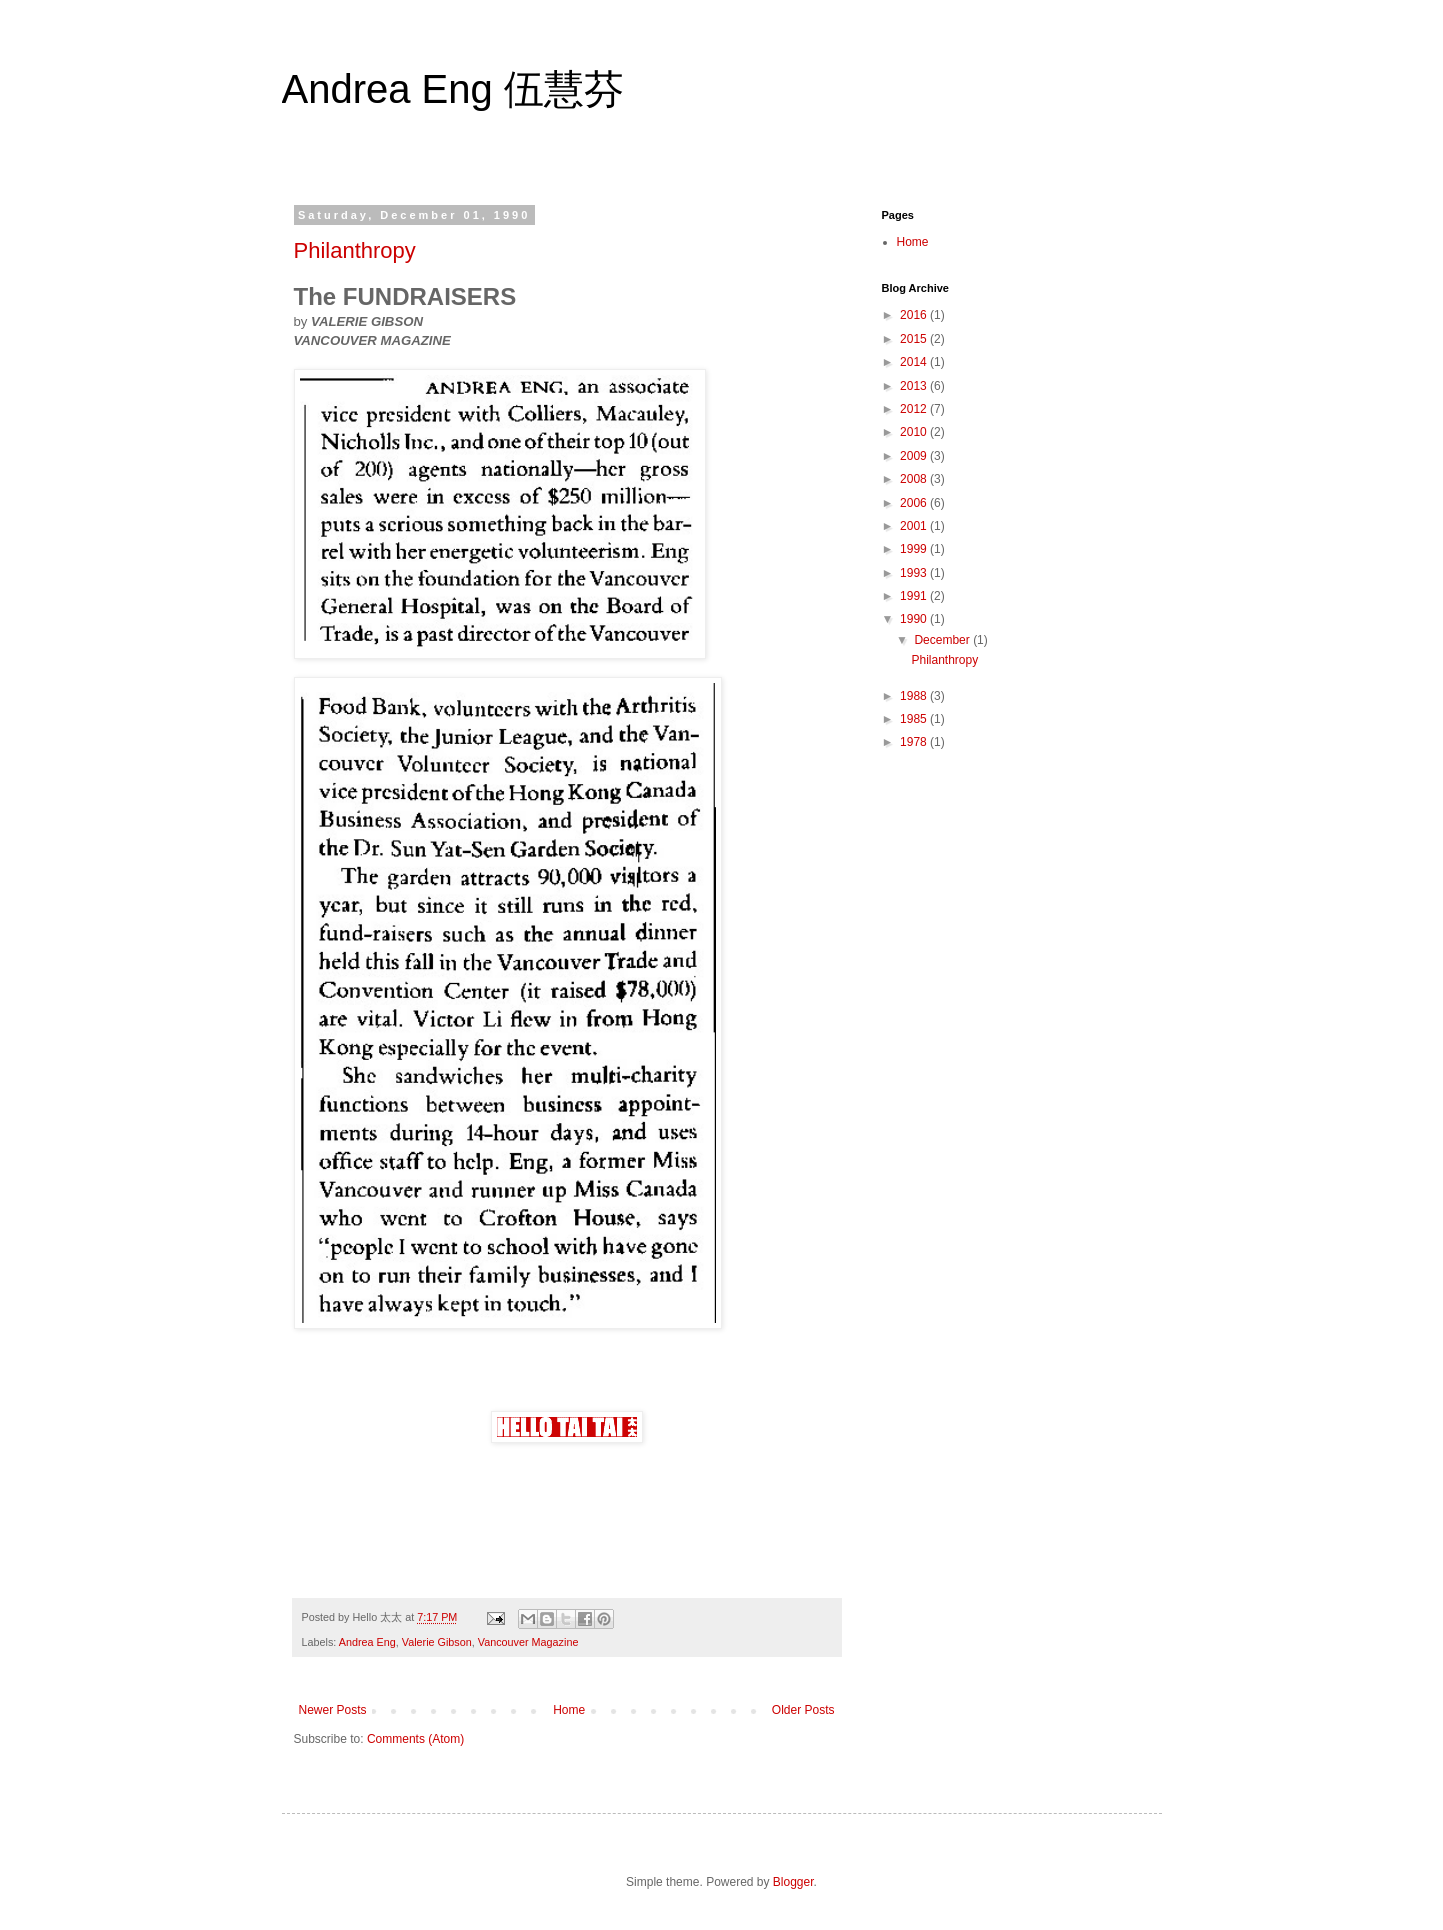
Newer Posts (333, 1710)
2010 (915, 432)
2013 (915, 386)
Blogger (793, 1882)
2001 (915, 526)
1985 (915, 719)
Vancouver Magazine (528, 1642)
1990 (915, 619)
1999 (915, 549)
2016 (915, 315)
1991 (915, 596)
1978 (915, 742)
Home (569, 1710)
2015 (915, 339)
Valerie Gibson (437, 1642)
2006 (915, 503)
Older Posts (803, 1710)
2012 (915, 409)
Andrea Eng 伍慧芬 (453, 89)
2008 (915, 479)
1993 (915, 573)
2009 (915, 456)
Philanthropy (355, 250)
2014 (915, 362)
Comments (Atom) (415, 1739)
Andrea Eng (367, 1642)
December (943, 640)
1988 (915, 696)
